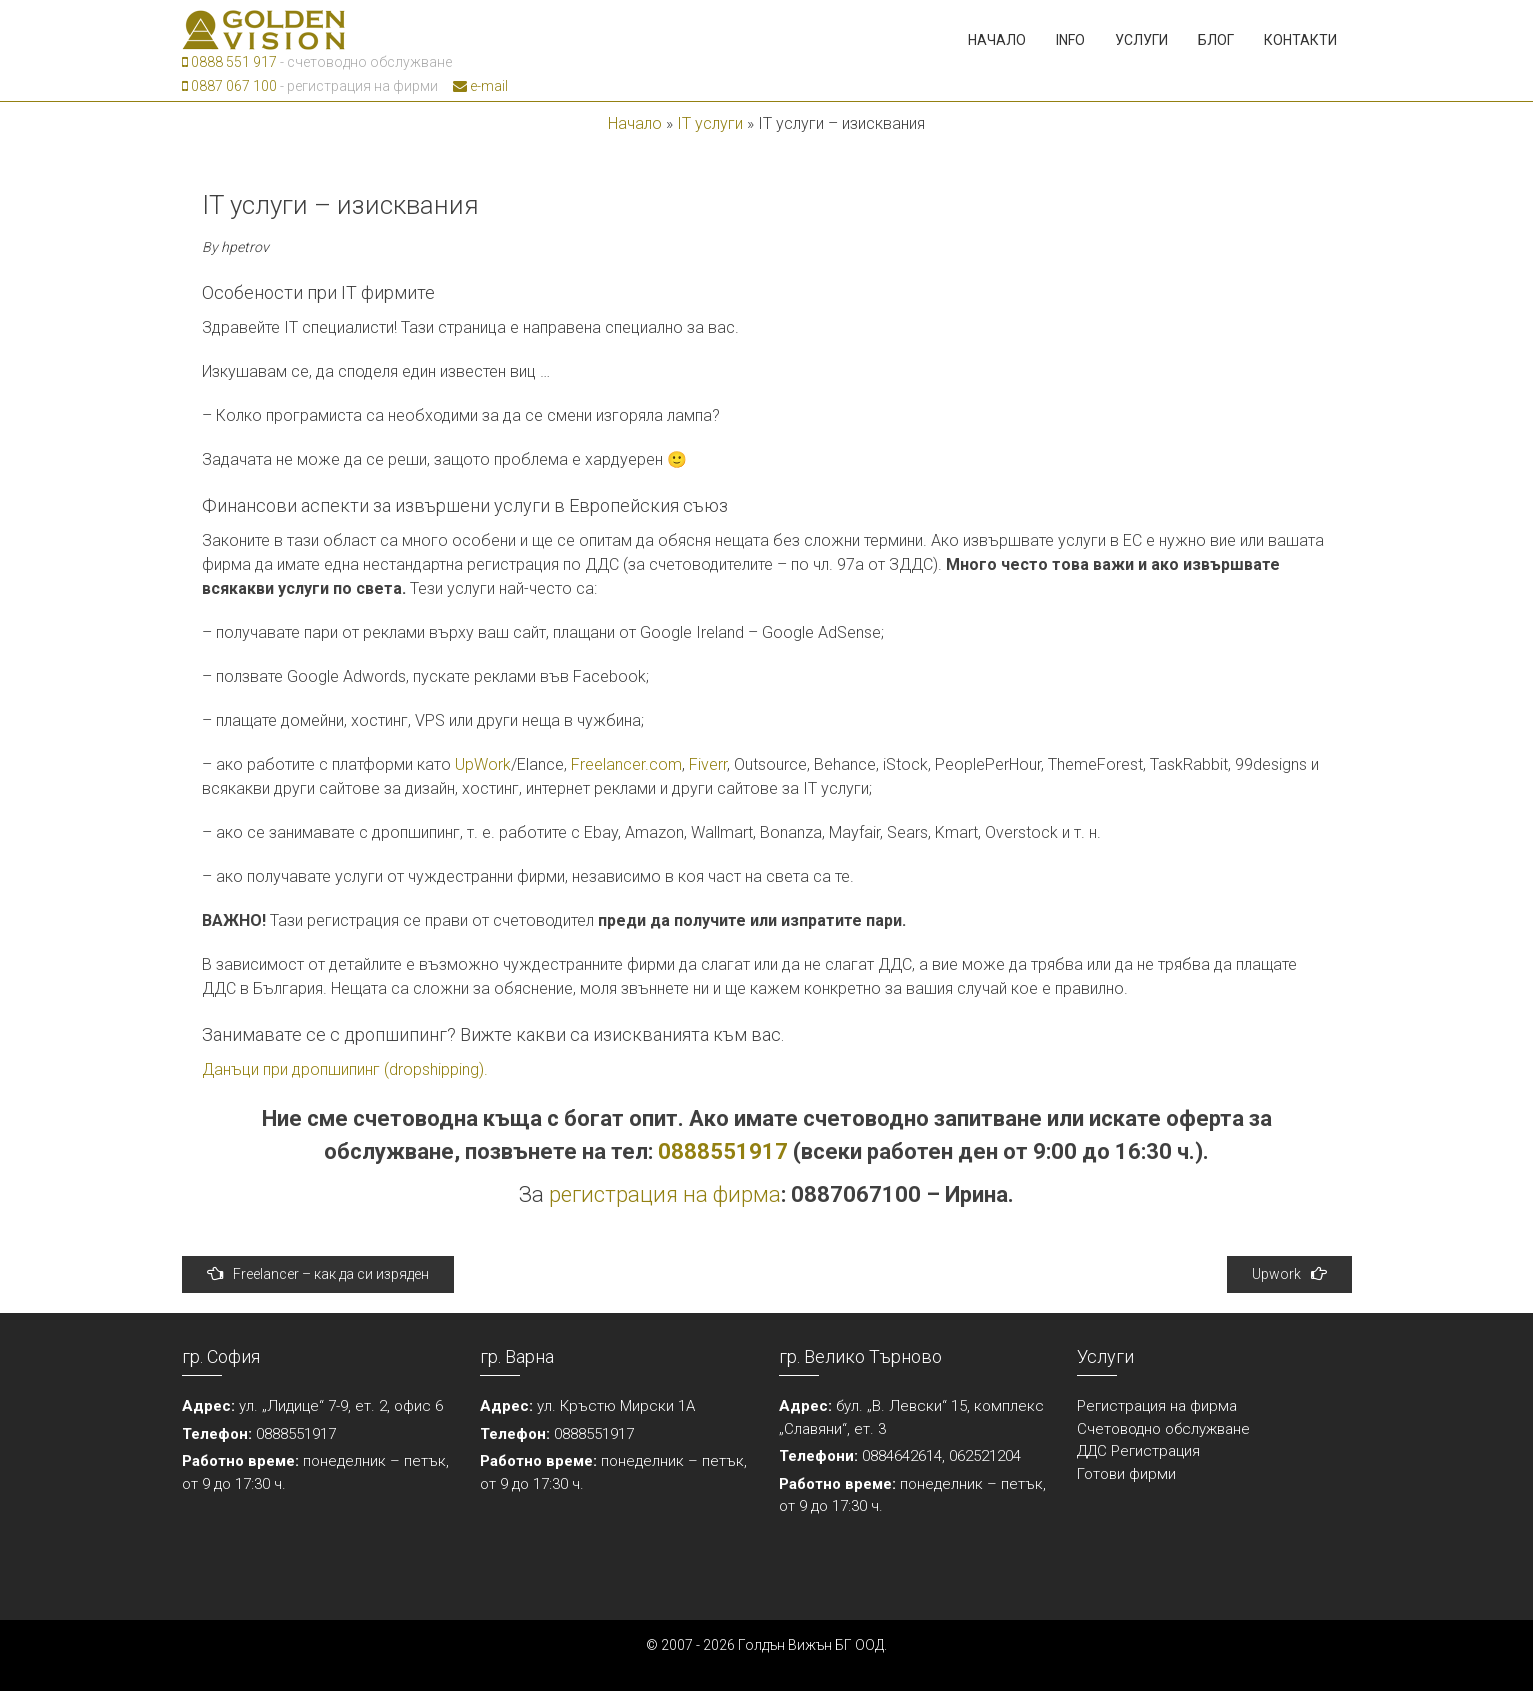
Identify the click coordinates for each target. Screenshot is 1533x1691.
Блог (1216, 40)
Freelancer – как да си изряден (318, 1273)
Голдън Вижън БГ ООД (811, 1645)
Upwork (1289, 1273)
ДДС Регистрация (1138, 1451)
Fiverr (708, 764)
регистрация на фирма (665, 1194)
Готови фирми (1126, 1474)
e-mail (480, 86)
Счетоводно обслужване (1163, 1429)
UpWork (483, 764)
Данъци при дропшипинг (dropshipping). (345, 1069)
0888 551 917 (229, 62)
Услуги (1141, 40)
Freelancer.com (626, 764)
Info (1070, 40)
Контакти (1300, 40)
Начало (997, 40)
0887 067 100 (229, 86)
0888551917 (723, 1151)
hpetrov (245, 247)
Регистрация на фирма (1157, 1406)
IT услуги (710, 123)
